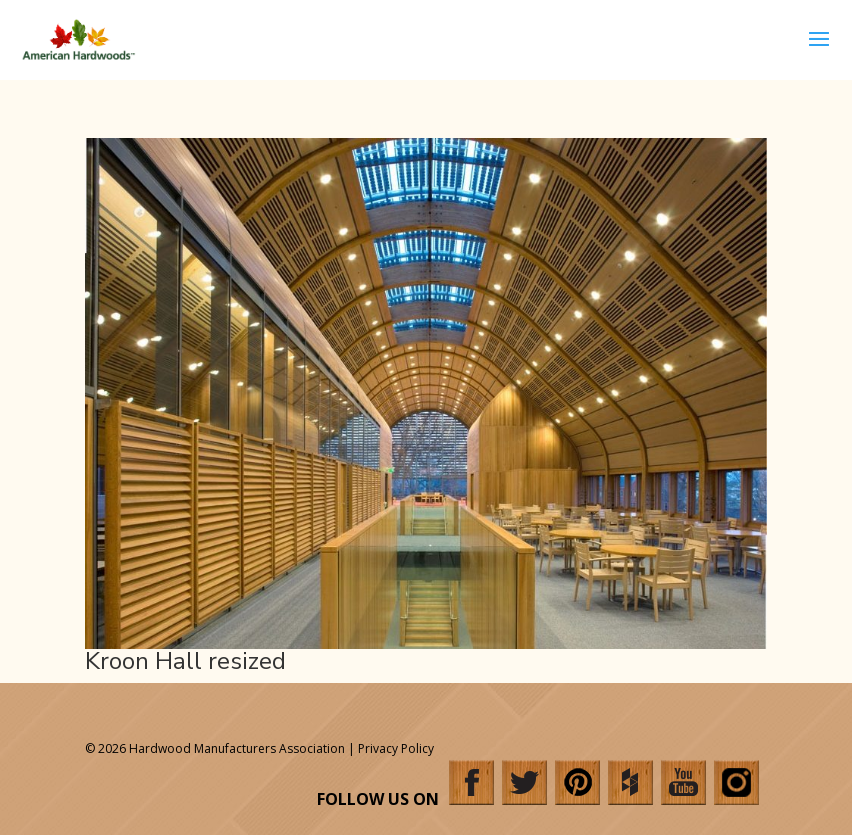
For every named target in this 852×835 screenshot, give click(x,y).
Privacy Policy (396, 748)
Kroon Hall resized (185, 661)
